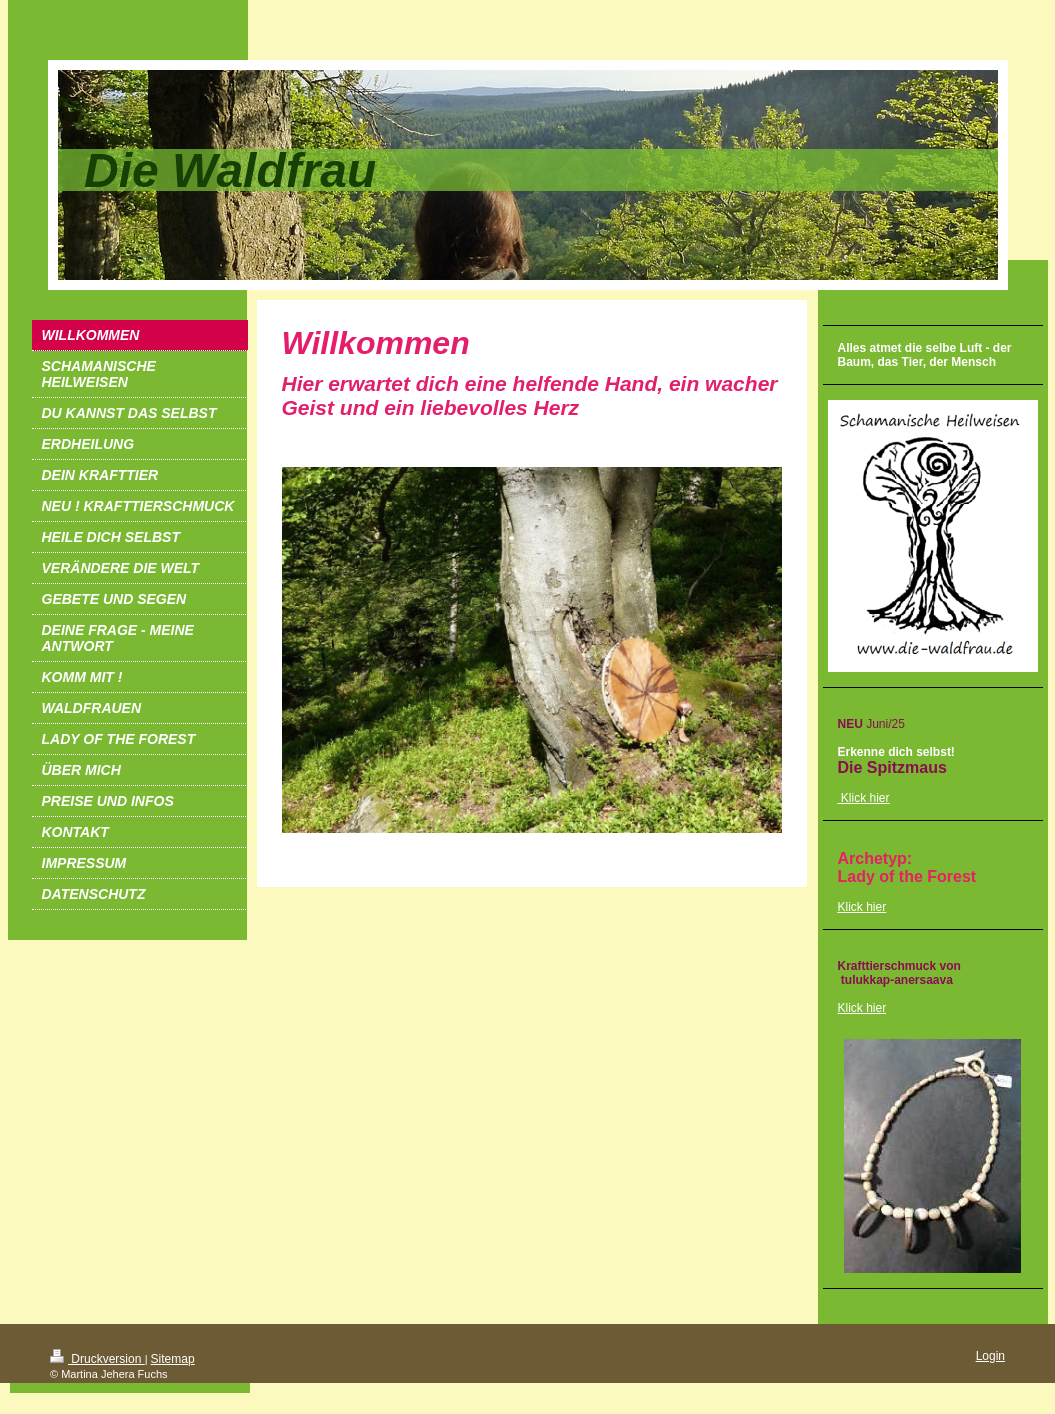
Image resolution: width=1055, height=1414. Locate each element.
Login (990, 1356)
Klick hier (862, 907)
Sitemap (173, 1359)
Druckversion (97, 1359)
